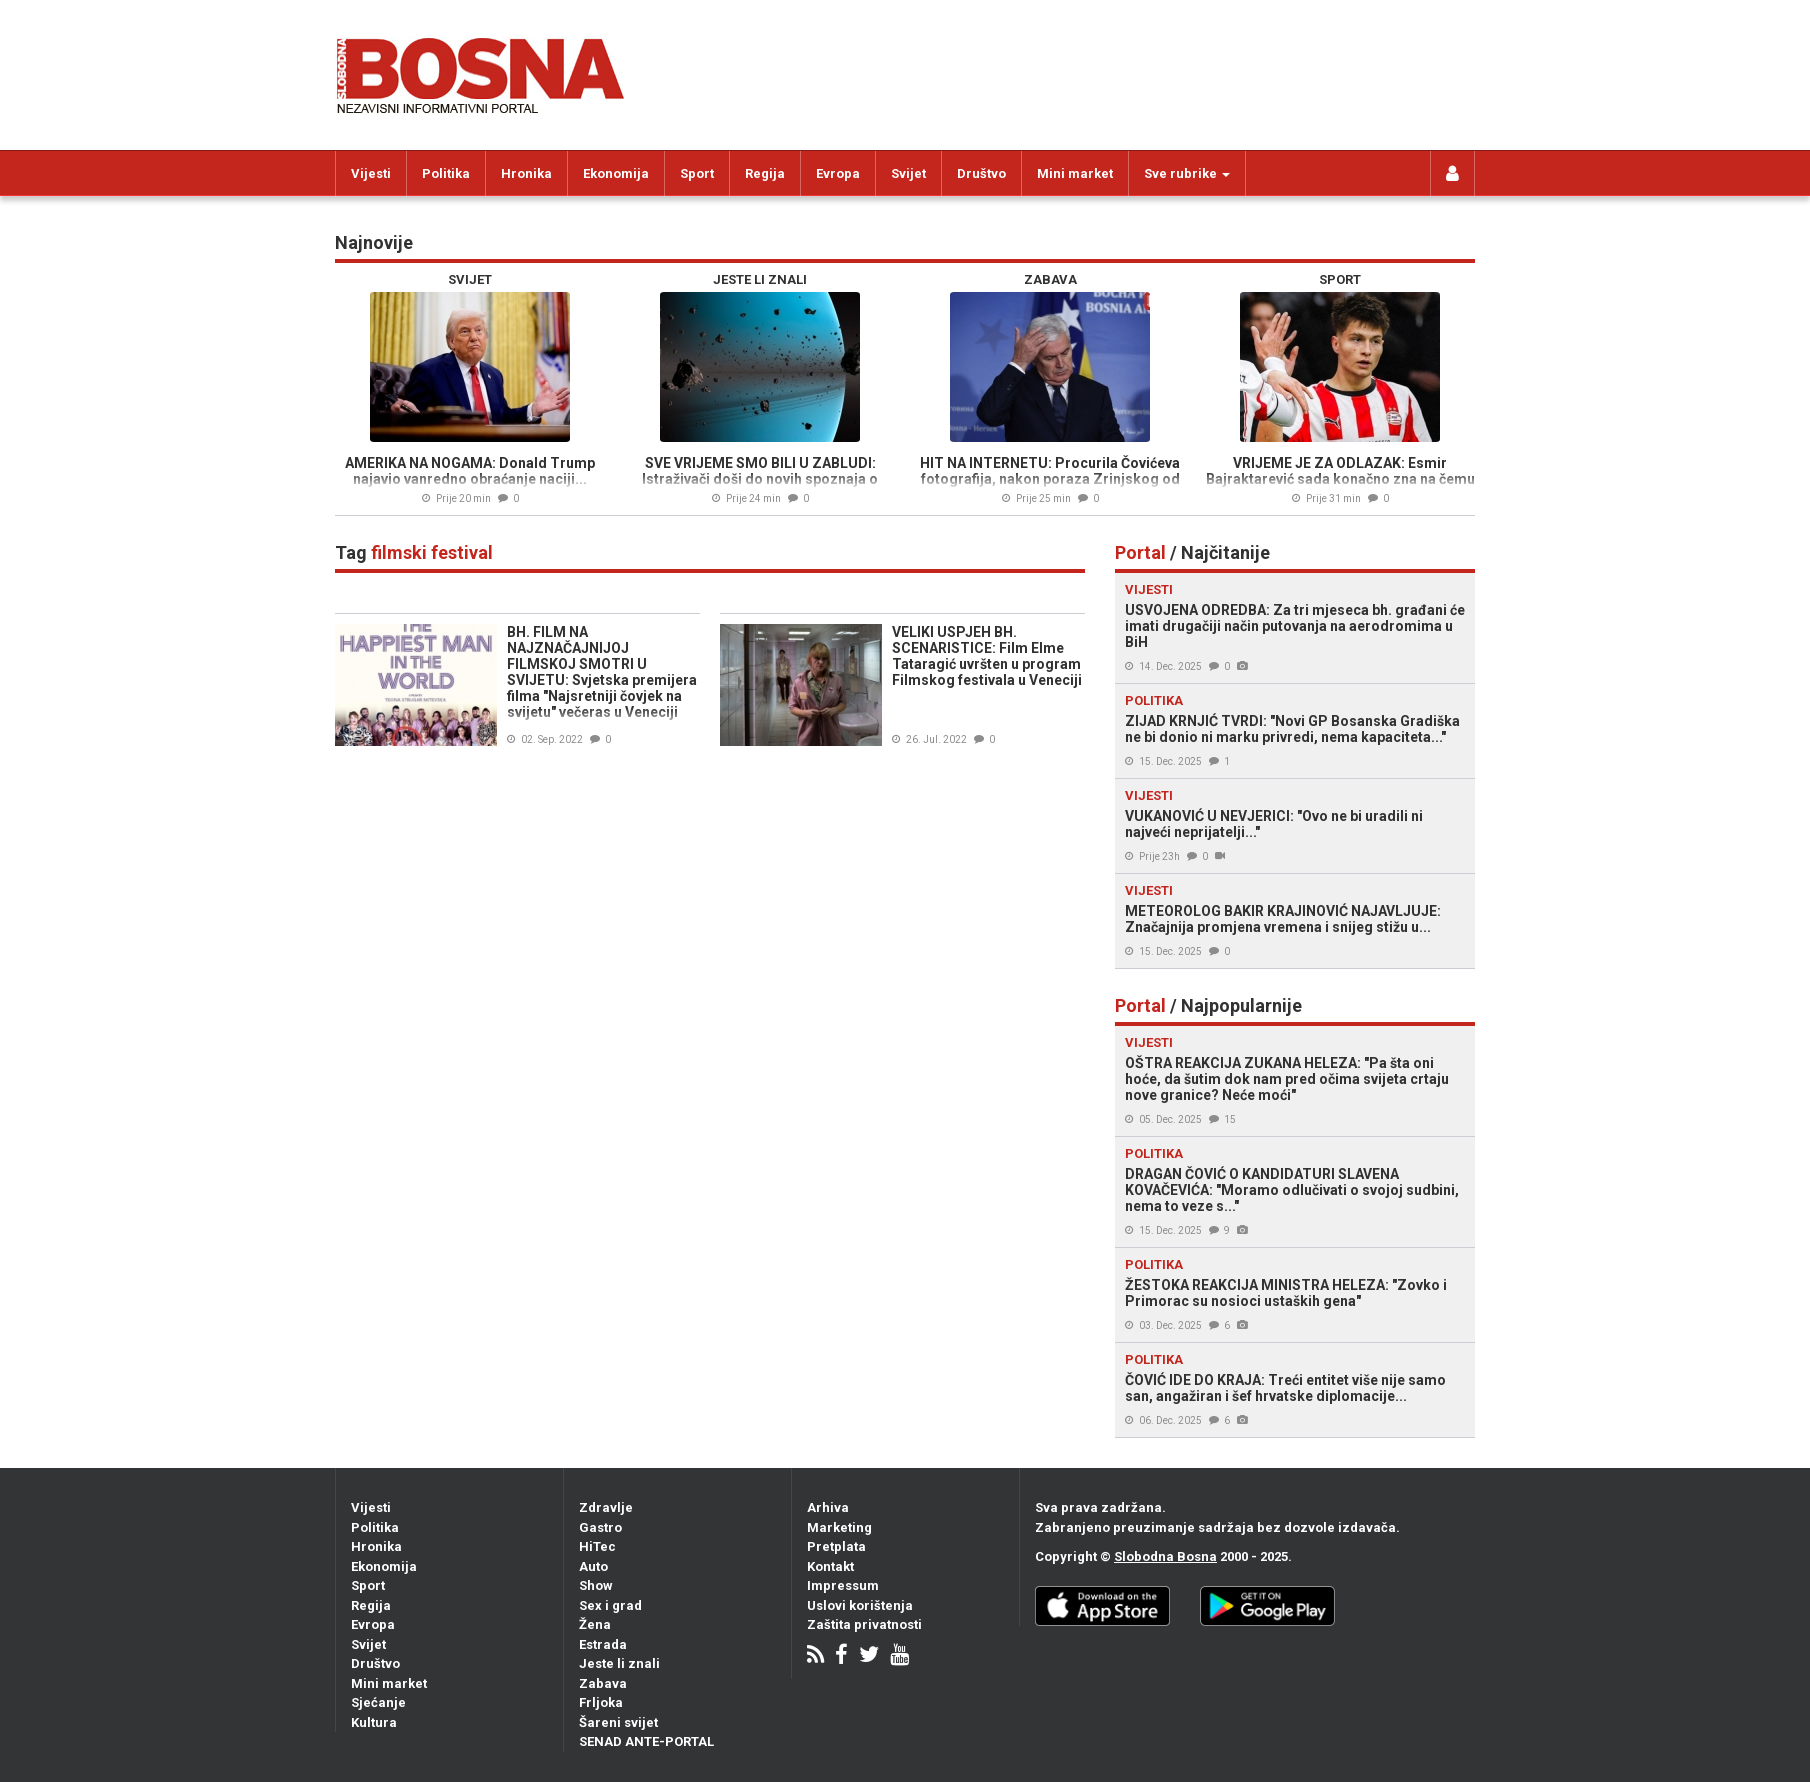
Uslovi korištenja (860, 1605)
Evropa (838, 173)
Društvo (981, 173)
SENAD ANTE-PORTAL (646, 1741)
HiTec (597, 1546)
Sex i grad (610, 1605)
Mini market (1075, 173)
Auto (593, 1566)
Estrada (603, 1644)
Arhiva (828, 1507)
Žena (595, 1624)
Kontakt (830, 1566)
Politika (446, 173)
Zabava (603, 1683)
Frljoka (601, 1702)
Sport (697, 173)
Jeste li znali (619, 1663)
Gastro (600, 1527)
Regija (765, 173)
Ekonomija (616, 173)
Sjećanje (378, 1702)
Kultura (374, 1722)
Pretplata (836, 1546)
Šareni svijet (618, 1722)
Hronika (526, 173)
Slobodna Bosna (1165, 1556)
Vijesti (371, 173)
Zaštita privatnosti (864, 1624)
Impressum (843, 1585)
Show (596, 1585)
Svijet (908, 173)
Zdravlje (606, 1507)
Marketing (839, 1527)
